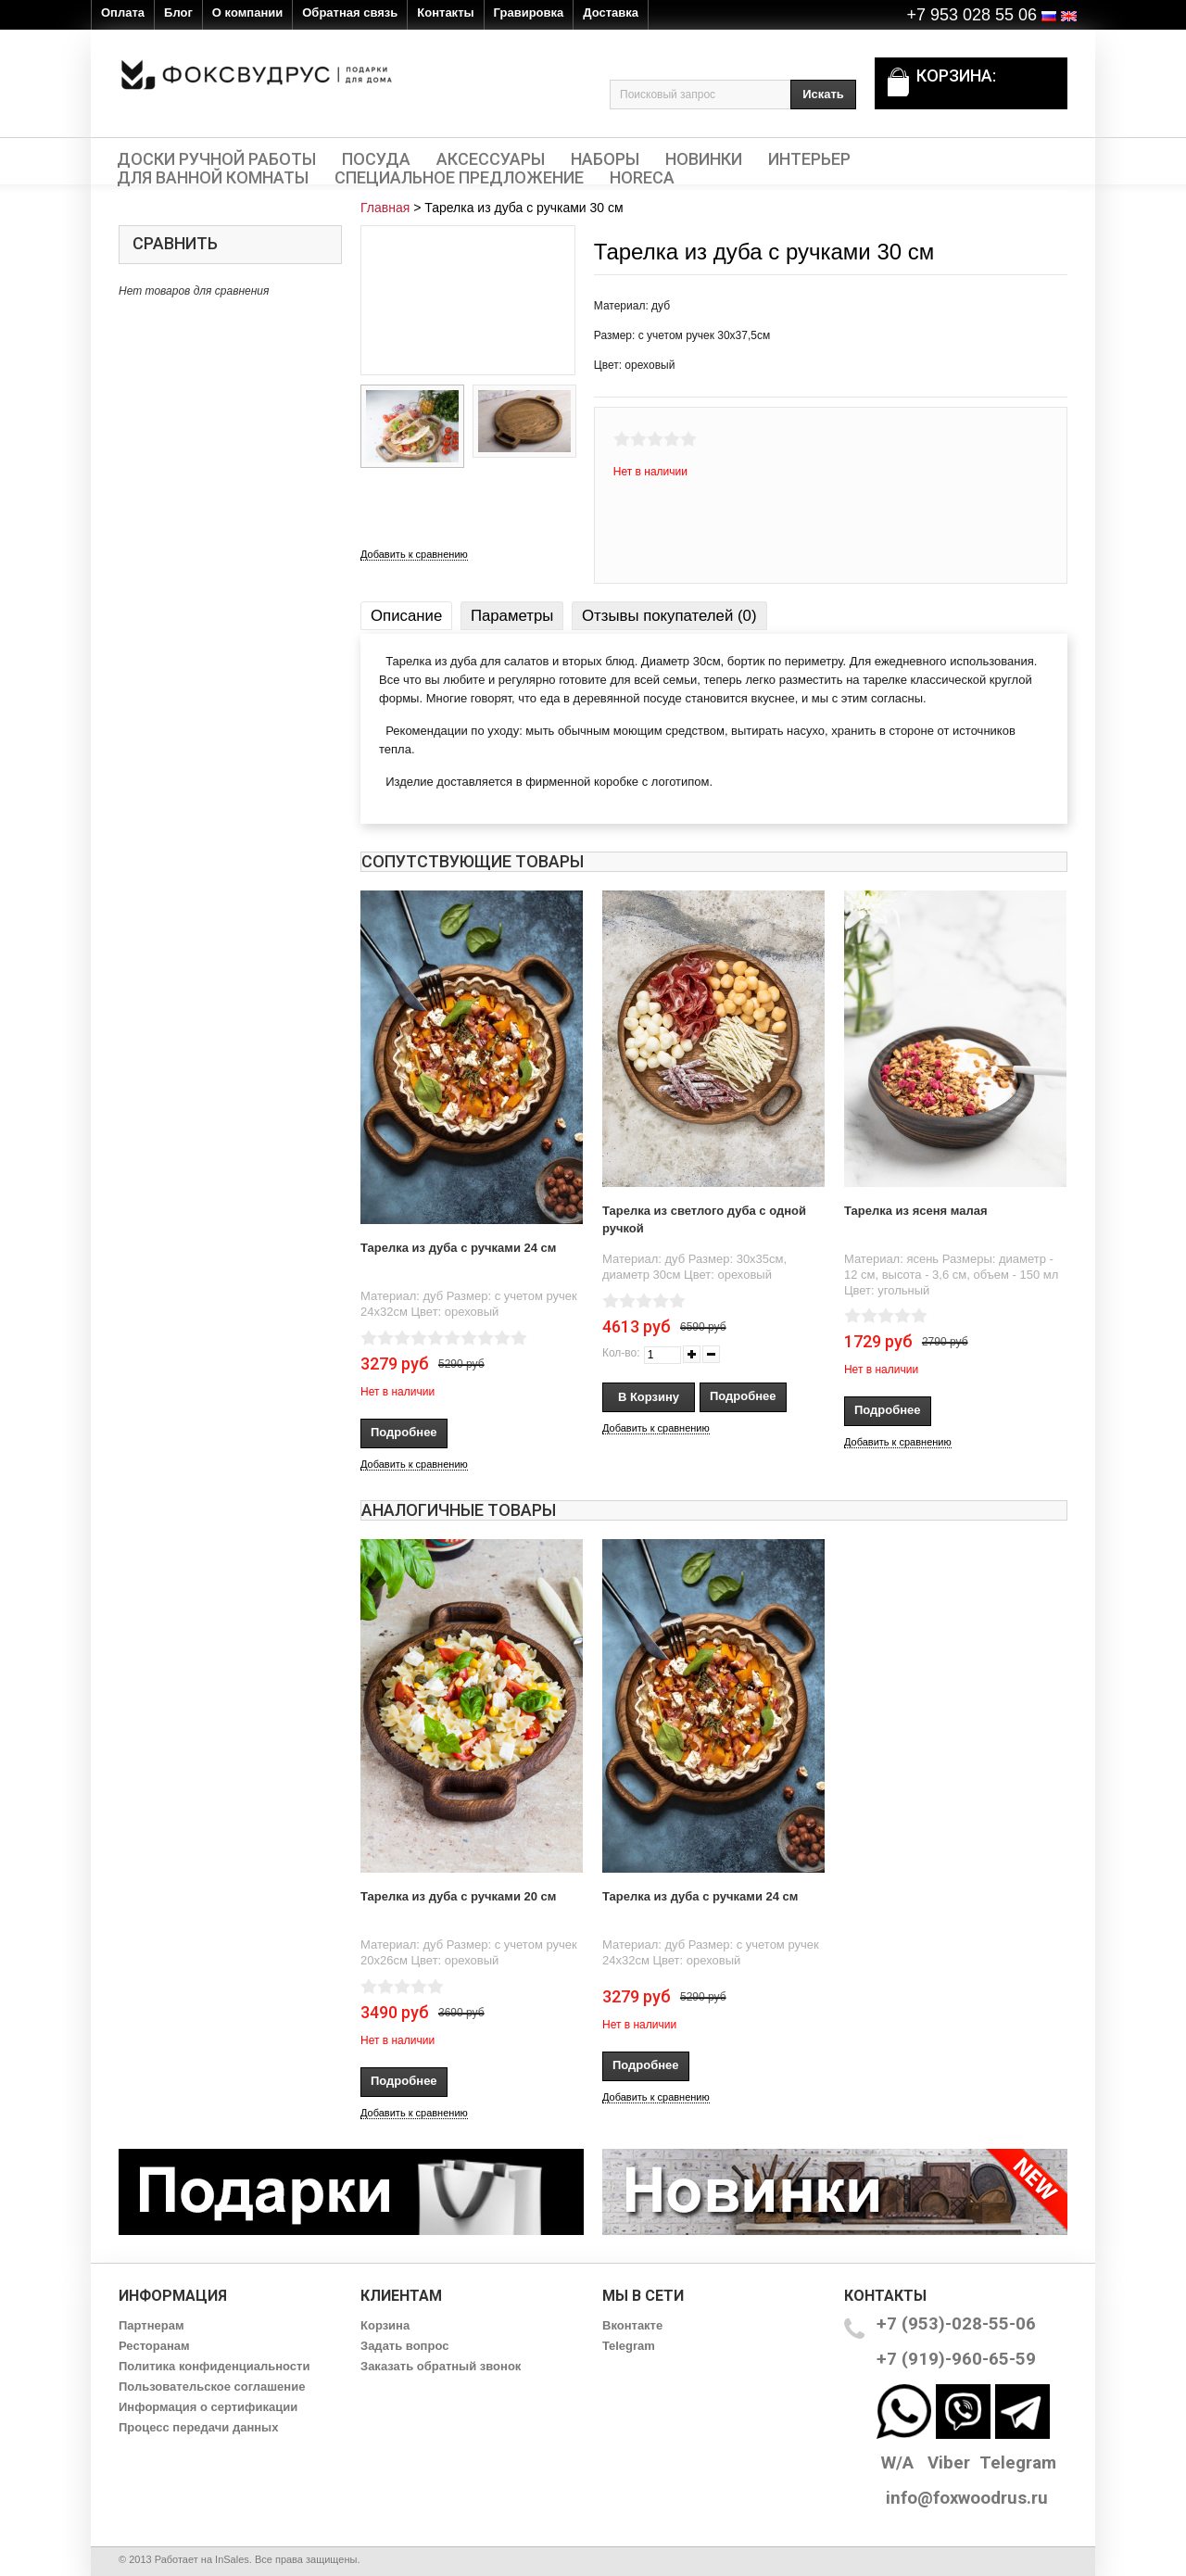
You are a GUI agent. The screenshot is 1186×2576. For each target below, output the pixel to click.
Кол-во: (621, 1352)
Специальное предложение (459, 178)
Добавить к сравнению (414, 554)
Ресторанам (154, 2346)
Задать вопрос (404, 2346)
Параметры (512, 616)
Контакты (445, 12)
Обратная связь (349, 12)
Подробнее (404, 1432)
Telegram (628, 2346)
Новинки (703, 159)
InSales (232, 2559)
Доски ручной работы (216, 159)
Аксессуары (490, 159)
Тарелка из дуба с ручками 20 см (458, 1896)
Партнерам (151, 2325)
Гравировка (529, 12)
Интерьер (809, 159)
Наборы (605, 159)
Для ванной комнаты (213, 178)
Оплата (123, 12)
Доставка (610, 12)
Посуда (376, 159)
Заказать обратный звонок (440, 2366)
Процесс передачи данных (198, 2427)
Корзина (385, 2325)
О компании (247, 12)
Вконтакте (632, 2325)
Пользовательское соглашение (212, 2386)
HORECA (642, 178)
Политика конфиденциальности (214, 2366)
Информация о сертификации (208, 2407)
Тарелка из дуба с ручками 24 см (458, 1248)
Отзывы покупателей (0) (669, 616)
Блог (178, 12)
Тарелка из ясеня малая (916, 1211)
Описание (406, 616)
